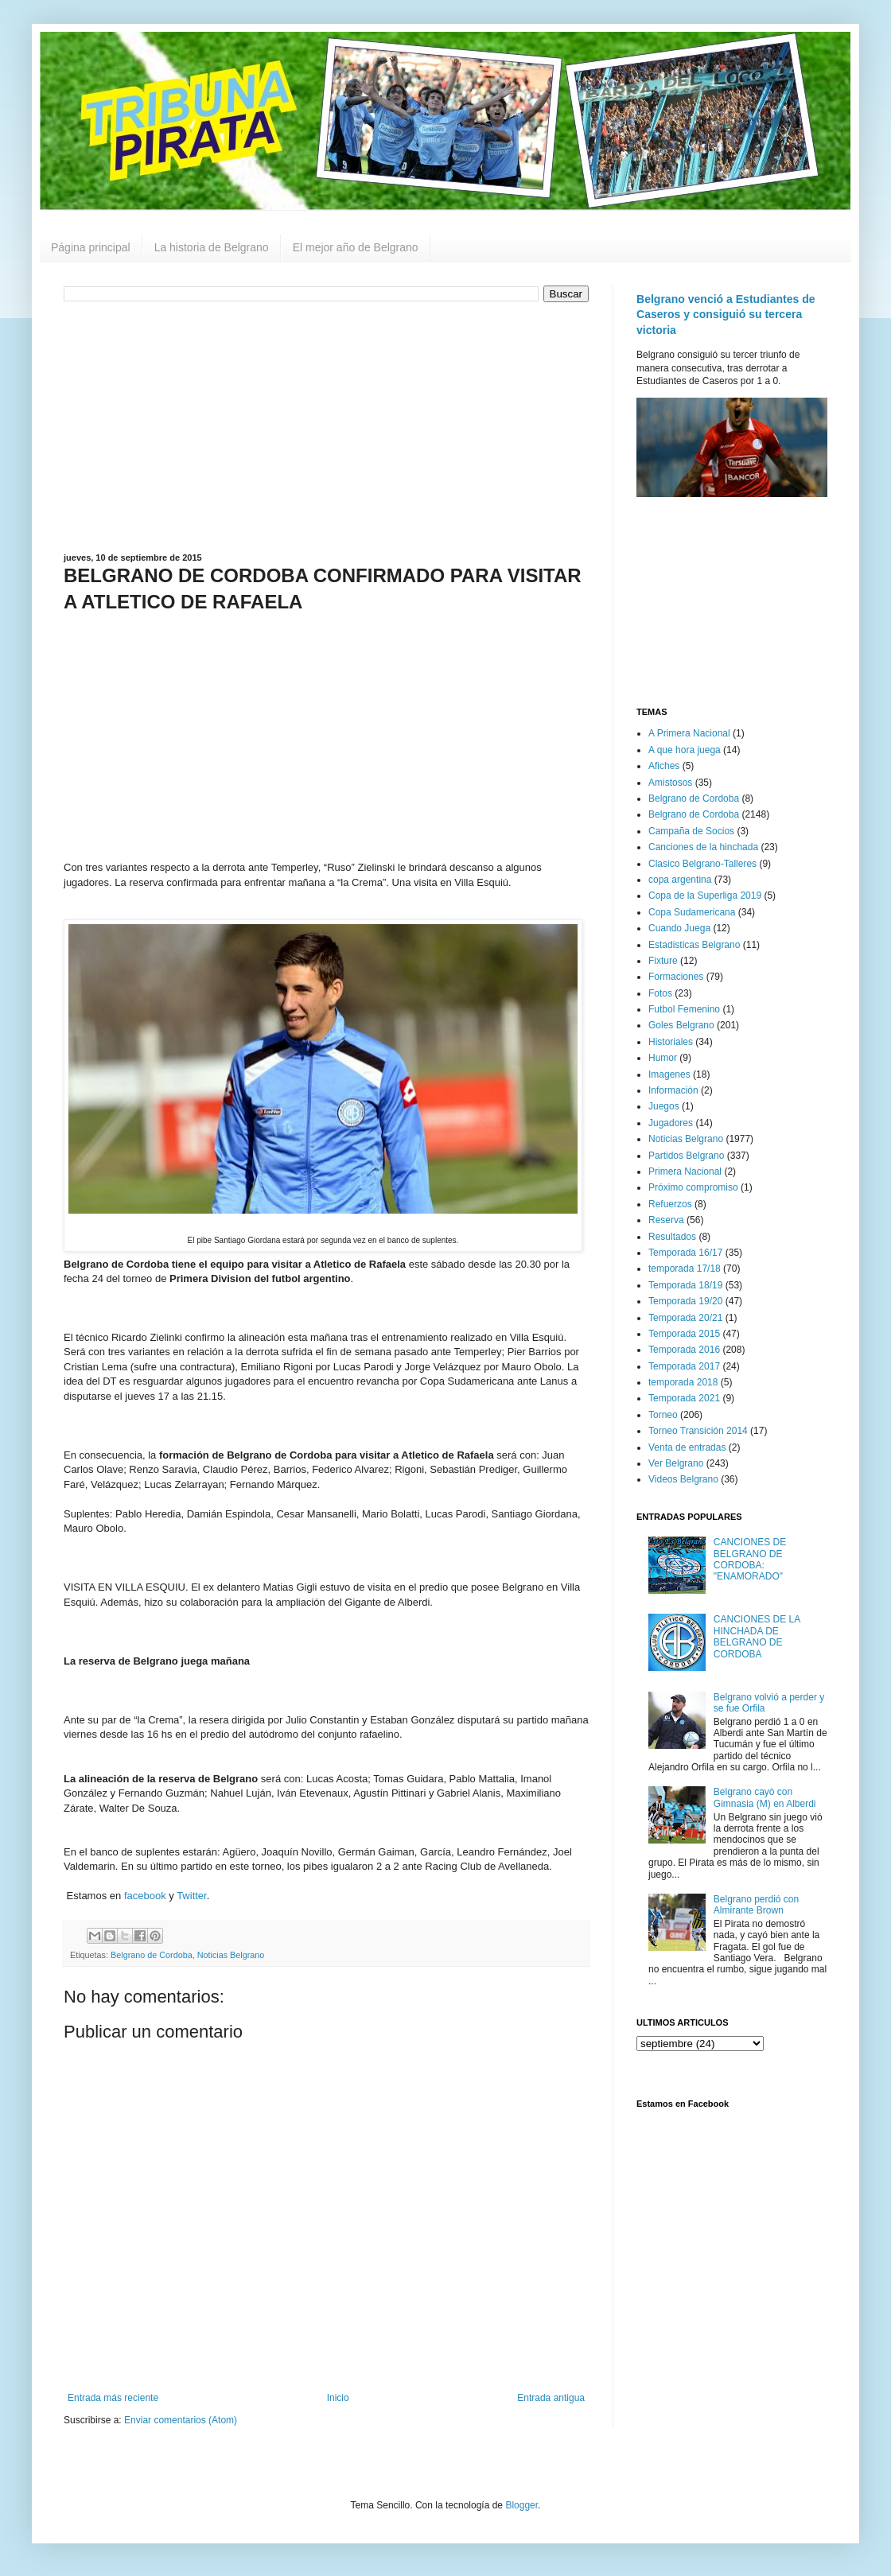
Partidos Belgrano (686, 1155)
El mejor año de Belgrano (355, 247)
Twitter (192, 1896)
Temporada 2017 (684, 1366)
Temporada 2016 (684, 1349)
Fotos (660, 993)
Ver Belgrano (675, 1463)
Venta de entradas (687, 1447)
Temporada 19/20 (685, 1301)
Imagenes (669, 1074)
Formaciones (675, 976)
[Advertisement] (326, 425)
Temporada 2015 (684, 1333)
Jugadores (670, 1123)
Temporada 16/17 (685, 1252)
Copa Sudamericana (691, 912)
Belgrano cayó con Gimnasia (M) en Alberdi (765, 1797)
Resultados (672, 1236)
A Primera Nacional (689, 733)
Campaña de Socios (691, 831)
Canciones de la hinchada (703, 847)
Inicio (338, 2397)
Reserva (666, 1220)
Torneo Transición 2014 (698, 1430)
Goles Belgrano (681, 1025)
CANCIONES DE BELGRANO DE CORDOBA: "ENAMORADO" (750, 1559)
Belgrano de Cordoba (152, 1955)
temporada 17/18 (684, 1268)
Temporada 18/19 (685, 1285)
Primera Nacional (685, 1171)
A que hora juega (684, 750)
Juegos (663, 1106)
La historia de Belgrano (211, 247)
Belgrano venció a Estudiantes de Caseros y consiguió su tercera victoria (725, 314)
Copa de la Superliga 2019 (704, 895)
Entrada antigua (551, 2397)
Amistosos (670, 782)
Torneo (663, 1414)
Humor (662, 1057)
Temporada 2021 (684, 1398)
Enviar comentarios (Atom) (180, 2420)
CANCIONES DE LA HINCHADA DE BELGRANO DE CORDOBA (757, 1636)
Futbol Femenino (684, 1009)
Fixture (663, 960)
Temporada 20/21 (685, 1317)
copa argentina (679, 879)
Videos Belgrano (683, 1479)
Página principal (90, 247)
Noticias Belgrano (231, 1955)
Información (673, 1090)
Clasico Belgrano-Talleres (702, 863)
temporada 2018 (683, 1382)
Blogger (521, 2505)
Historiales (670, 1041)
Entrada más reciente (113, 2397)
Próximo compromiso (693, 1187)
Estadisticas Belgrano (694, 944)
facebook (145, 1896)
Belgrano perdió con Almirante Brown (756, 1905)
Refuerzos (670, 1204)
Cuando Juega (679, 928)
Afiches (663, 765)
